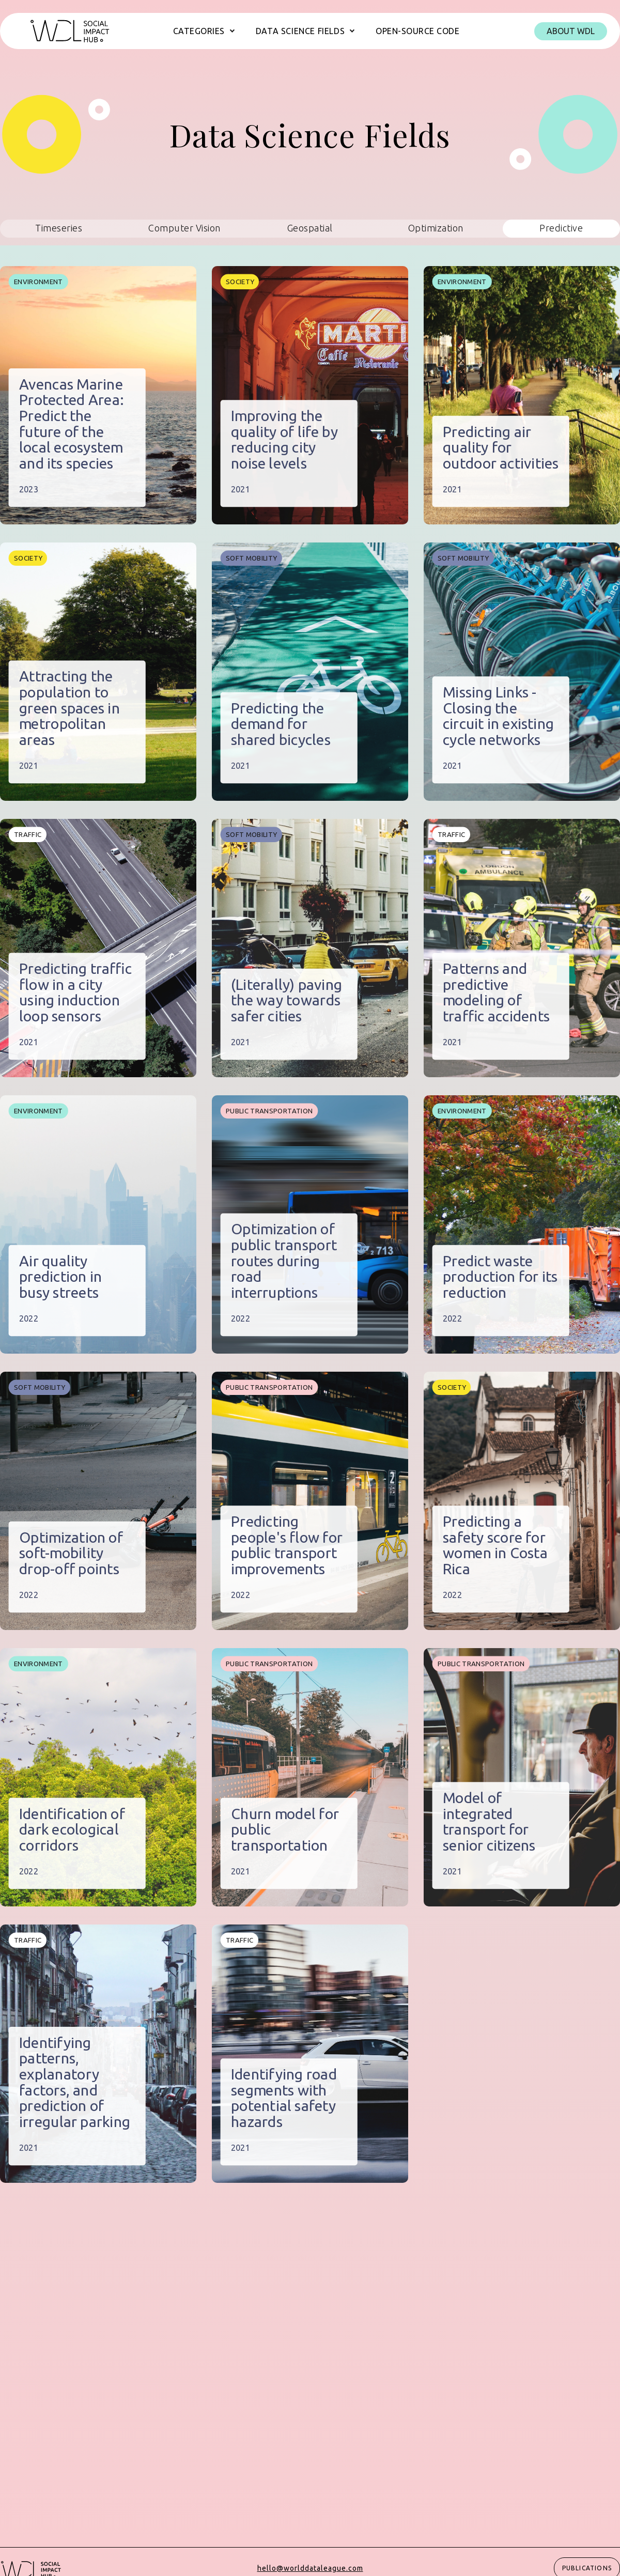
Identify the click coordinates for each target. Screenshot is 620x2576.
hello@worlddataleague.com (310, 2568)
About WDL (571, 31)
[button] (204, 31)
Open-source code (417, 31)
